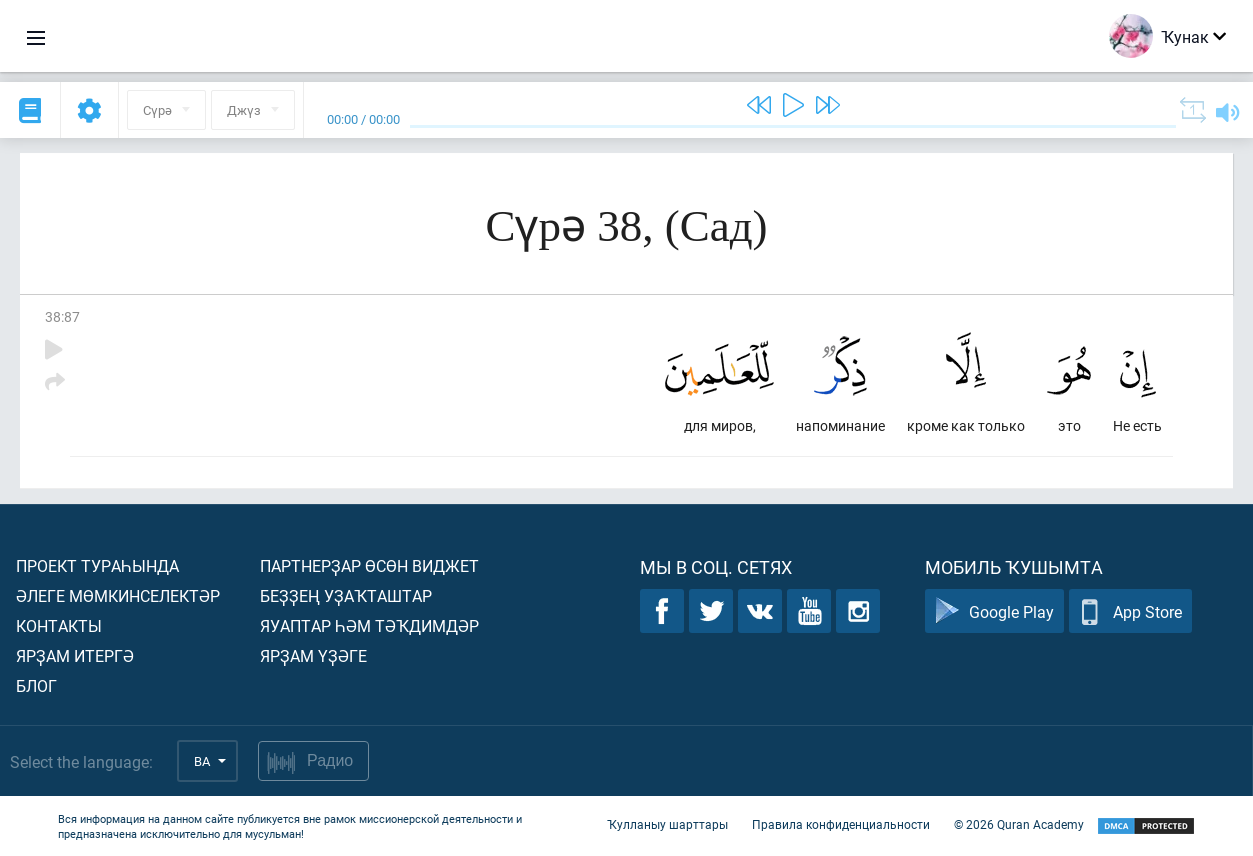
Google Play (994, 611)
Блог (36, 685)
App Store (1130, 611)
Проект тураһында (97, 565)
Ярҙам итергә (75, 655)
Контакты (59, 625)
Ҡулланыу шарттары (667, 824)
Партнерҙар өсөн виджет (369, 565)
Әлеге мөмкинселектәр (118, 595)
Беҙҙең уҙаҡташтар (346, 595)
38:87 (62, 316)
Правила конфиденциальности (841, 824)
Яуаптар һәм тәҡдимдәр (369, 625)
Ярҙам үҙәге (313, 655)
